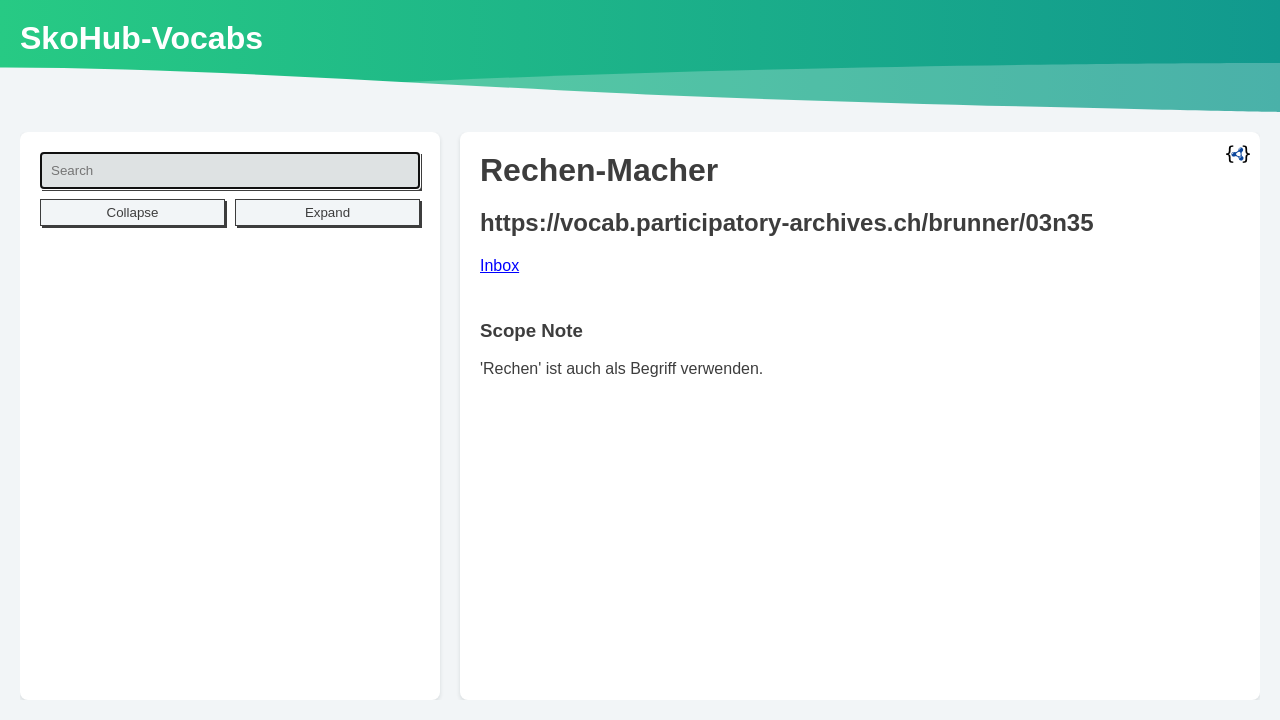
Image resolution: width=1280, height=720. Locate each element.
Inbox (499, 265)
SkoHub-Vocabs (141, 38)
